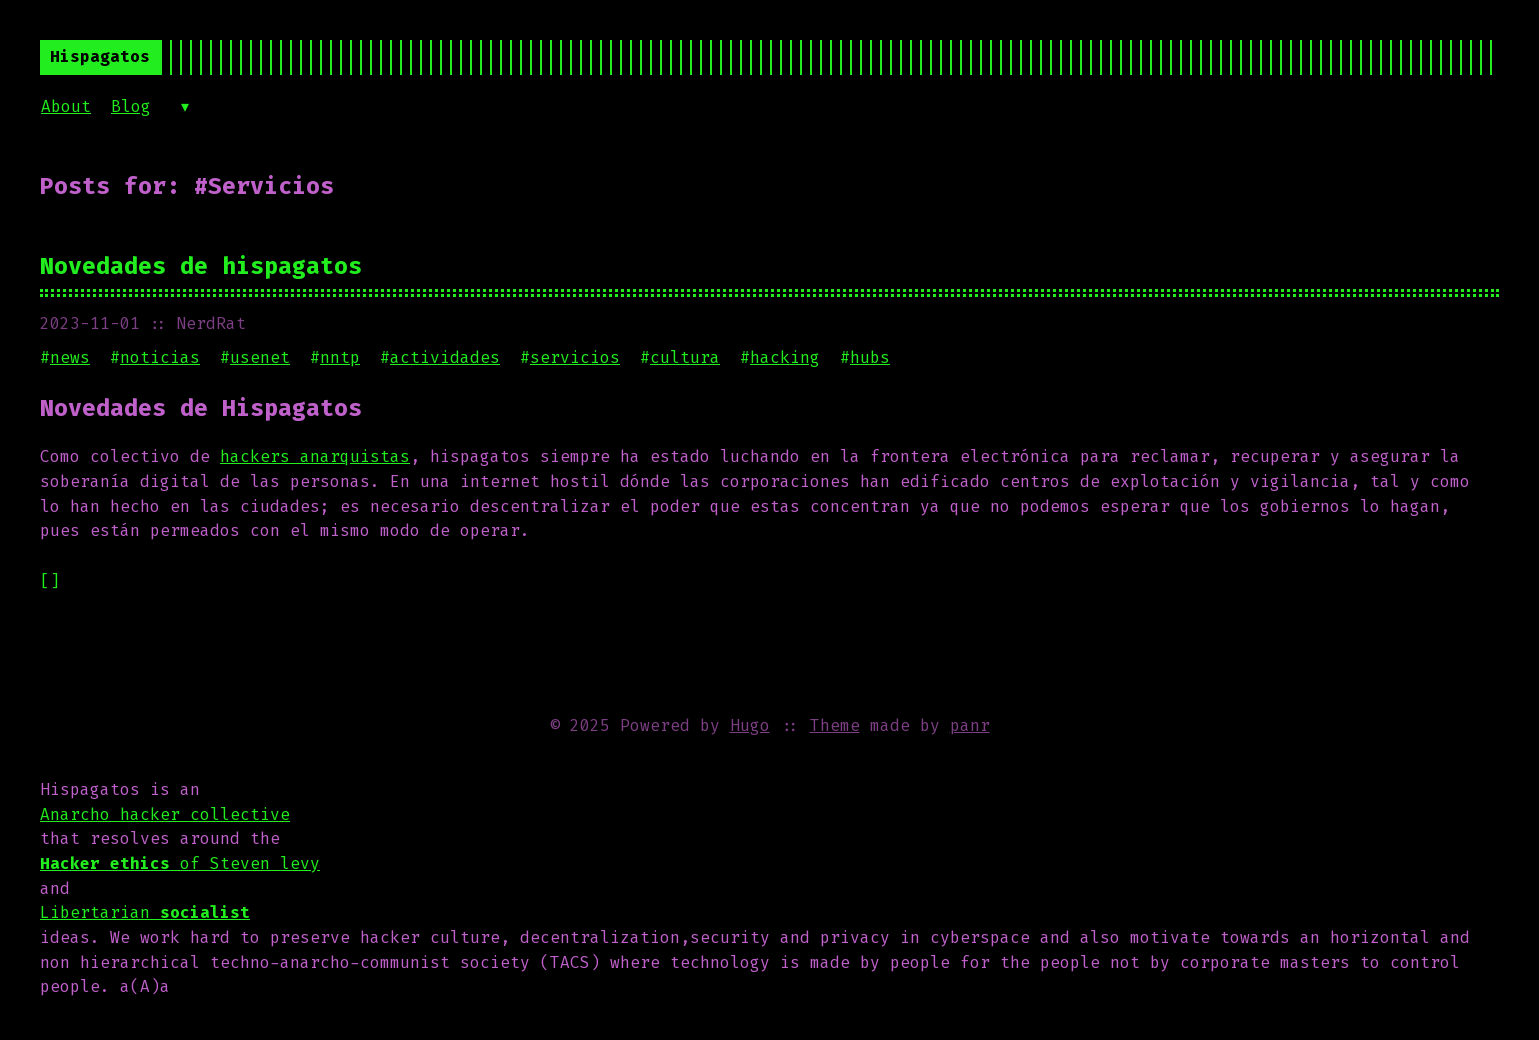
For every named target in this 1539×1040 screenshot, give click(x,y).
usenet (260, 357)
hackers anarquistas (315, 456)
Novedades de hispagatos (201, 266)
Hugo (750, 725)
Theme (835, 725)
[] (50, 580)
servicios (575, 357)
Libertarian (145, 912)
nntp (340, 357)
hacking (785, 357)
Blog (131, 106)
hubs (870, 357)
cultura (685, 357)
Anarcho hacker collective (165, 814)
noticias (160, 357)
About (66, 106)
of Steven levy (180, 863)
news (70, 357)
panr (970, 725)
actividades (445, 357)
